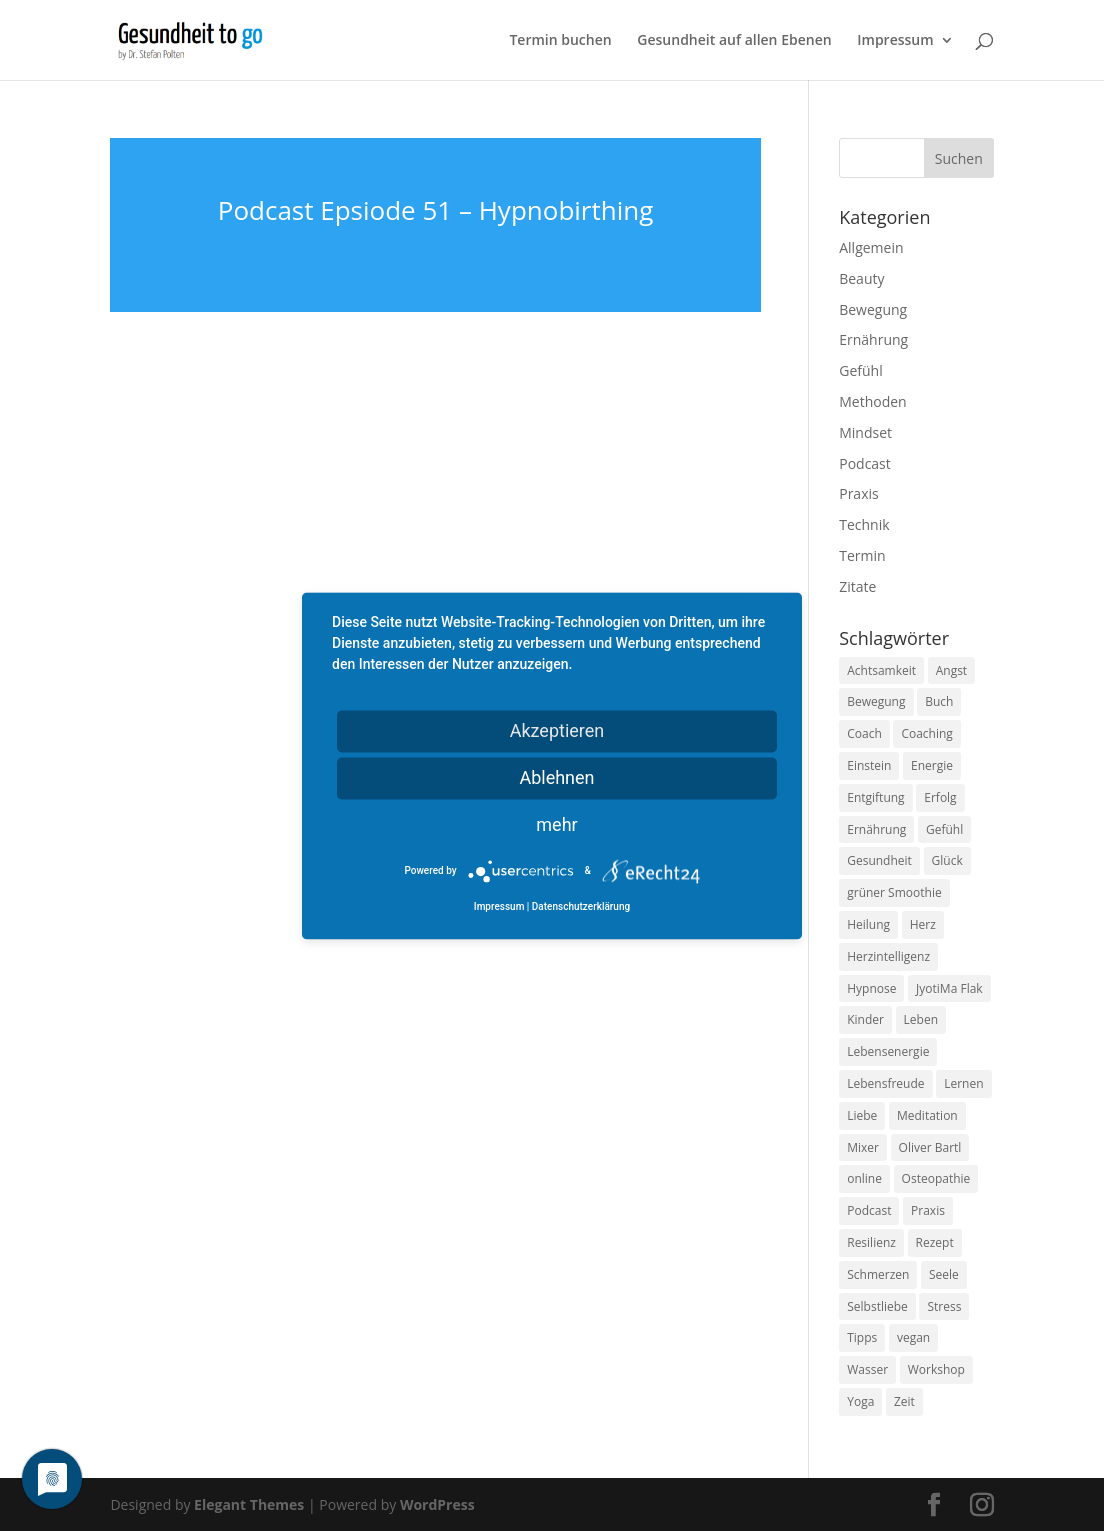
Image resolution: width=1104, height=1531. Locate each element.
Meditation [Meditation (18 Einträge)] (927, 1115)
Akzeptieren (557, 730)
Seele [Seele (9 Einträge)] (944, 1274)
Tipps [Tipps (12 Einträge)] (862, 1337)
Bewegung (873, 309)
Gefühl (860, 370)
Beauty (861, 278)
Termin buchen (560, 41)
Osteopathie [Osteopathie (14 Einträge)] (936, 1178)
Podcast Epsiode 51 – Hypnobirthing (436, 210)
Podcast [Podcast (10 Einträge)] (869, 1210)
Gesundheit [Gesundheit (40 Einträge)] (879, 860)
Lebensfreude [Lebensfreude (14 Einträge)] (885, 1083)
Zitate (857, 586)
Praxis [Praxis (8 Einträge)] (928, 1210)
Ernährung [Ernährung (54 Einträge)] (876, 829)
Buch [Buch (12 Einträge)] (939, 701)
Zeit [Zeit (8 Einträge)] (904, 1401)
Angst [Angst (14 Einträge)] (951, 670)
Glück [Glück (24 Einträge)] (947, 860)
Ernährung (873, 339)
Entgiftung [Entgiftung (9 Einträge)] (875, 797)
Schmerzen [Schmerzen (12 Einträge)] (878, 1274)
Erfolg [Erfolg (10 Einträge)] (940, 797)
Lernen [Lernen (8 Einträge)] (963, 1083)
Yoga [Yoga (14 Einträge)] (860, 1401)
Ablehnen (556, 777)
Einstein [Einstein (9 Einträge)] (869, 765)
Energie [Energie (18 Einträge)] (932, 765)
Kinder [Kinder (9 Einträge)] (865, 1019)
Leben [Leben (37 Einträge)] (921, 1019)
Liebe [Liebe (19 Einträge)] (862, 1115)
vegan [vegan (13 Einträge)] (913, 1337)
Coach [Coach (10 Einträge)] (864, 733)
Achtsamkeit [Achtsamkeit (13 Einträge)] (881, 670)
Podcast (865, 463)
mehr (556, 824)
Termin (862, 555)
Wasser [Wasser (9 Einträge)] (867, 1369)
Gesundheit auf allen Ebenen (734, 41)
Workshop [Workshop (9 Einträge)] (936, 1369)
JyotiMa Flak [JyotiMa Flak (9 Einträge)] (949, 988)
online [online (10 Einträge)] (864, 1178)
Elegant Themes (249, 1504)
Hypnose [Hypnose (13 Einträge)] (871, 988)
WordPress (437, 1504)
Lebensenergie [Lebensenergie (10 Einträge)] (888, 1051)
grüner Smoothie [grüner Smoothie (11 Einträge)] (894, 892)
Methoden (872, 401)
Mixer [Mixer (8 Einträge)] (863, 1147)
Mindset (865, 432)
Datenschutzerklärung (581, 906)
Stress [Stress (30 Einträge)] (944, 1306)
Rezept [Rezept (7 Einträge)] (935, 1242)
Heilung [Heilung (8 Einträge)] (868, 924)
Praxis (858, 493)
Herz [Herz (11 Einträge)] (923, 924)
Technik (864, 524)
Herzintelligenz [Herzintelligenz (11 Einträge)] (888, 956)
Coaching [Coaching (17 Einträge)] (926, 733)
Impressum (895, 41)
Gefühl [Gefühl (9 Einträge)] (944, 829)
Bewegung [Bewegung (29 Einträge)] (876, 701)
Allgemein (871, 247)
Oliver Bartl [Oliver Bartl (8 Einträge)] (930, 1147)
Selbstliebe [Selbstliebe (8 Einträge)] (877, 1306)
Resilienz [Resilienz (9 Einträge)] (871, 1242)
